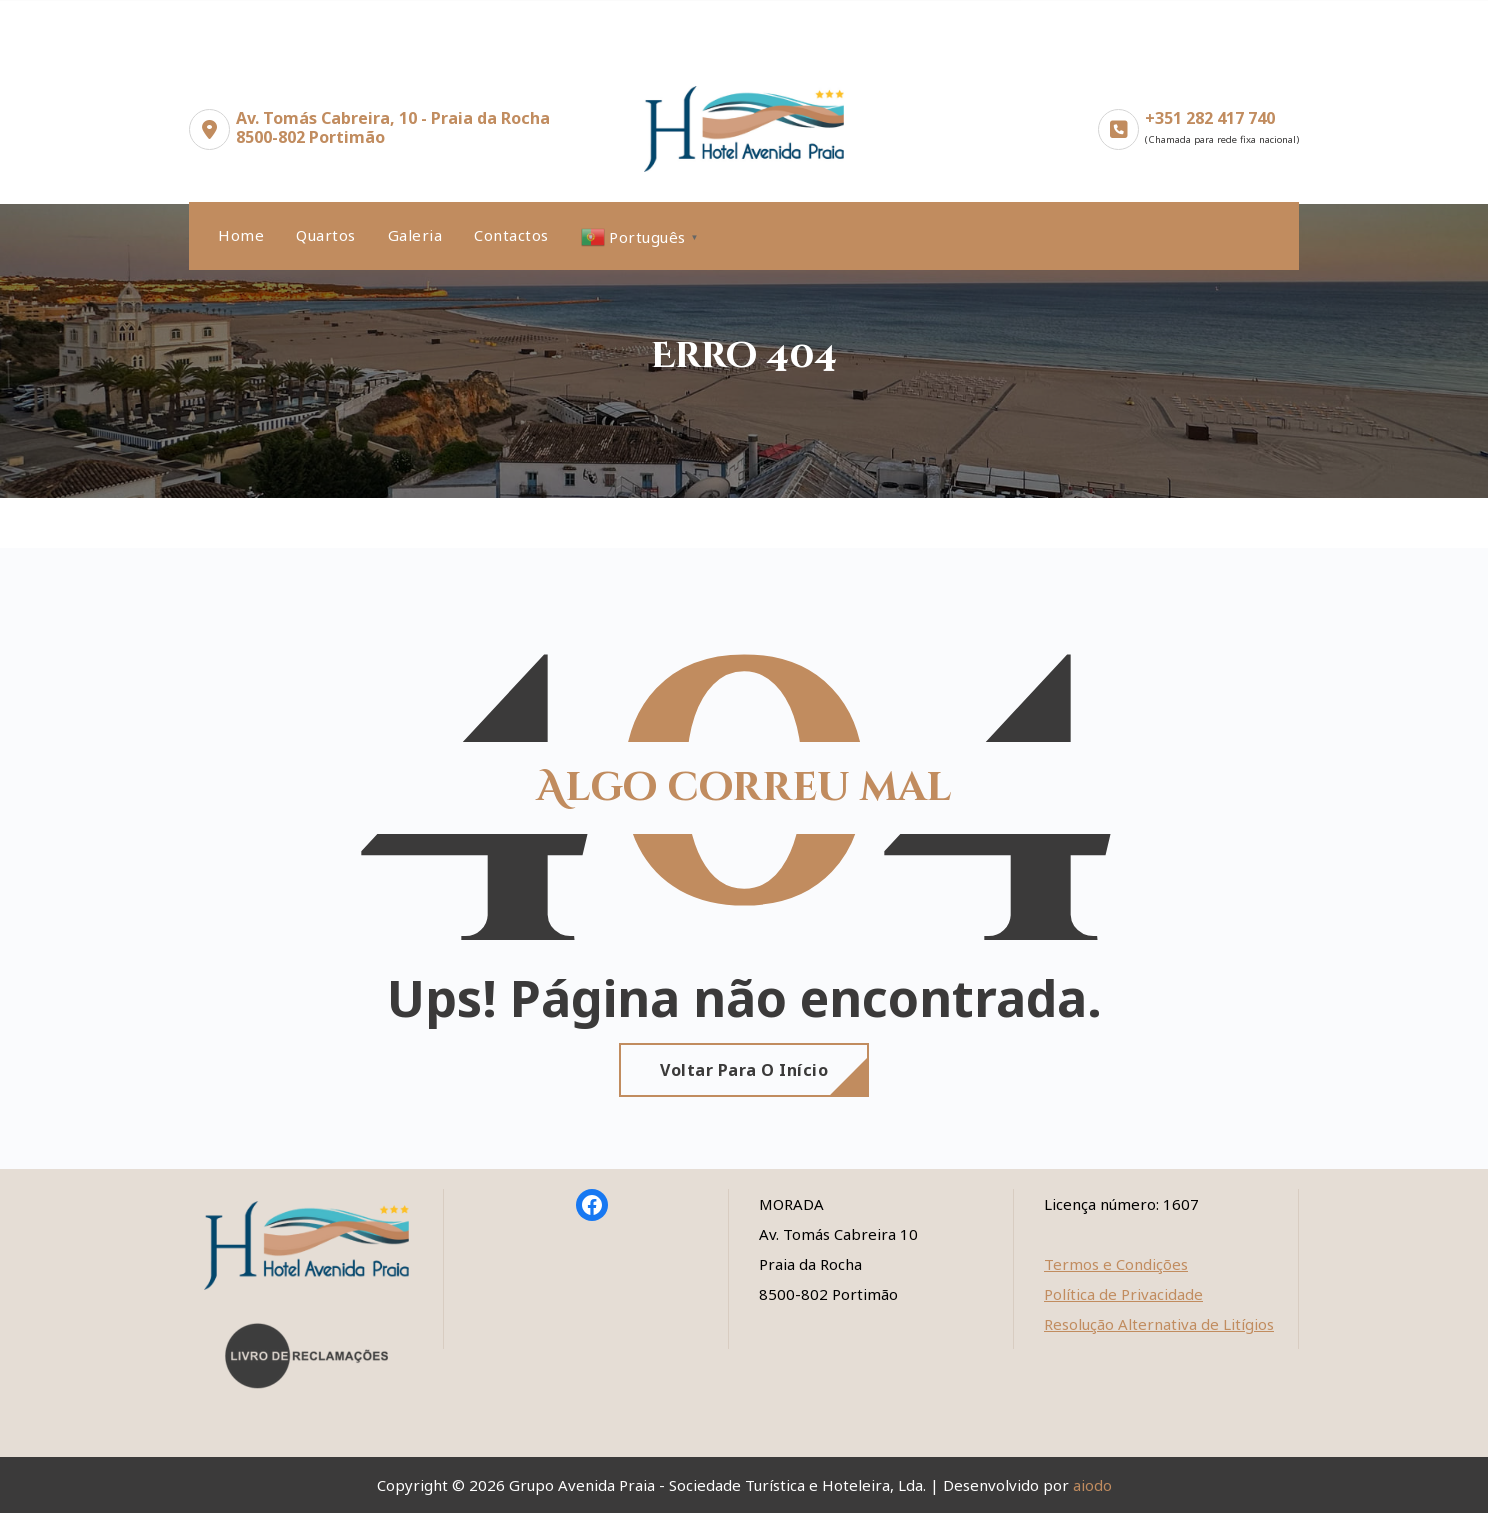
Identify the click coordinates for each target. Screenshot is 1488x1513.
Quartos (326, 235)
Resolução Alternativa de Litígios (1159, 1324)
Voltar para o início (744, 1070)
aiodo (1092, 1485)
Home (241, 235)
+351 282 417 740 (1210, 118)
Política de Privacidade (1123, 1294)
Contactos (511, 235)
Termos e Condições (1116, 1264)
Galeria (415, 235)
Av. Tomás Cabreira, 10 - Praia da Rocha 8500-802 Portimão (393, 127)
